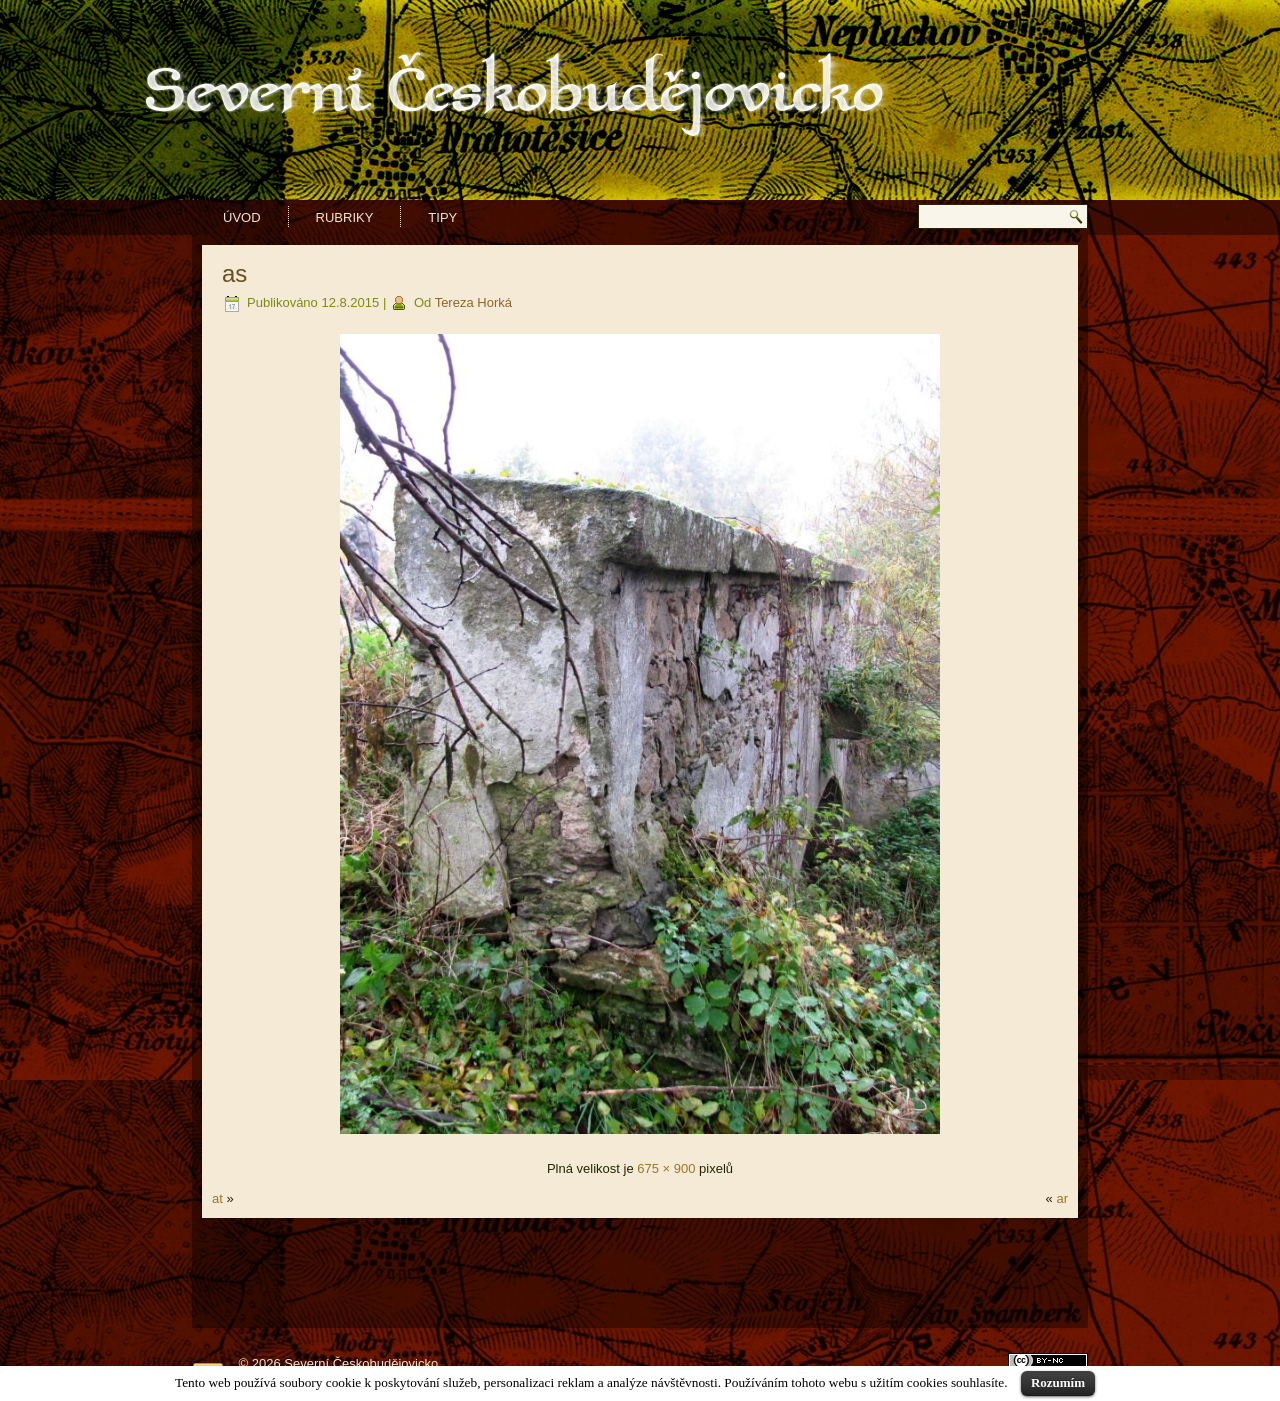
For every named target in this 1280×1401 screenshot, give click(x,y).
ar (1062, 1198)
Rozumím (1058, 1382)
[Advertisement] (640, 1273)
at (217, 1198)
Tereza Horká (473, 302)
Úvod (242, 217)
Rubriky (345, 217)
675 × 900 (666, 1168)
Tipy (442, 217)
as (234, 273)
